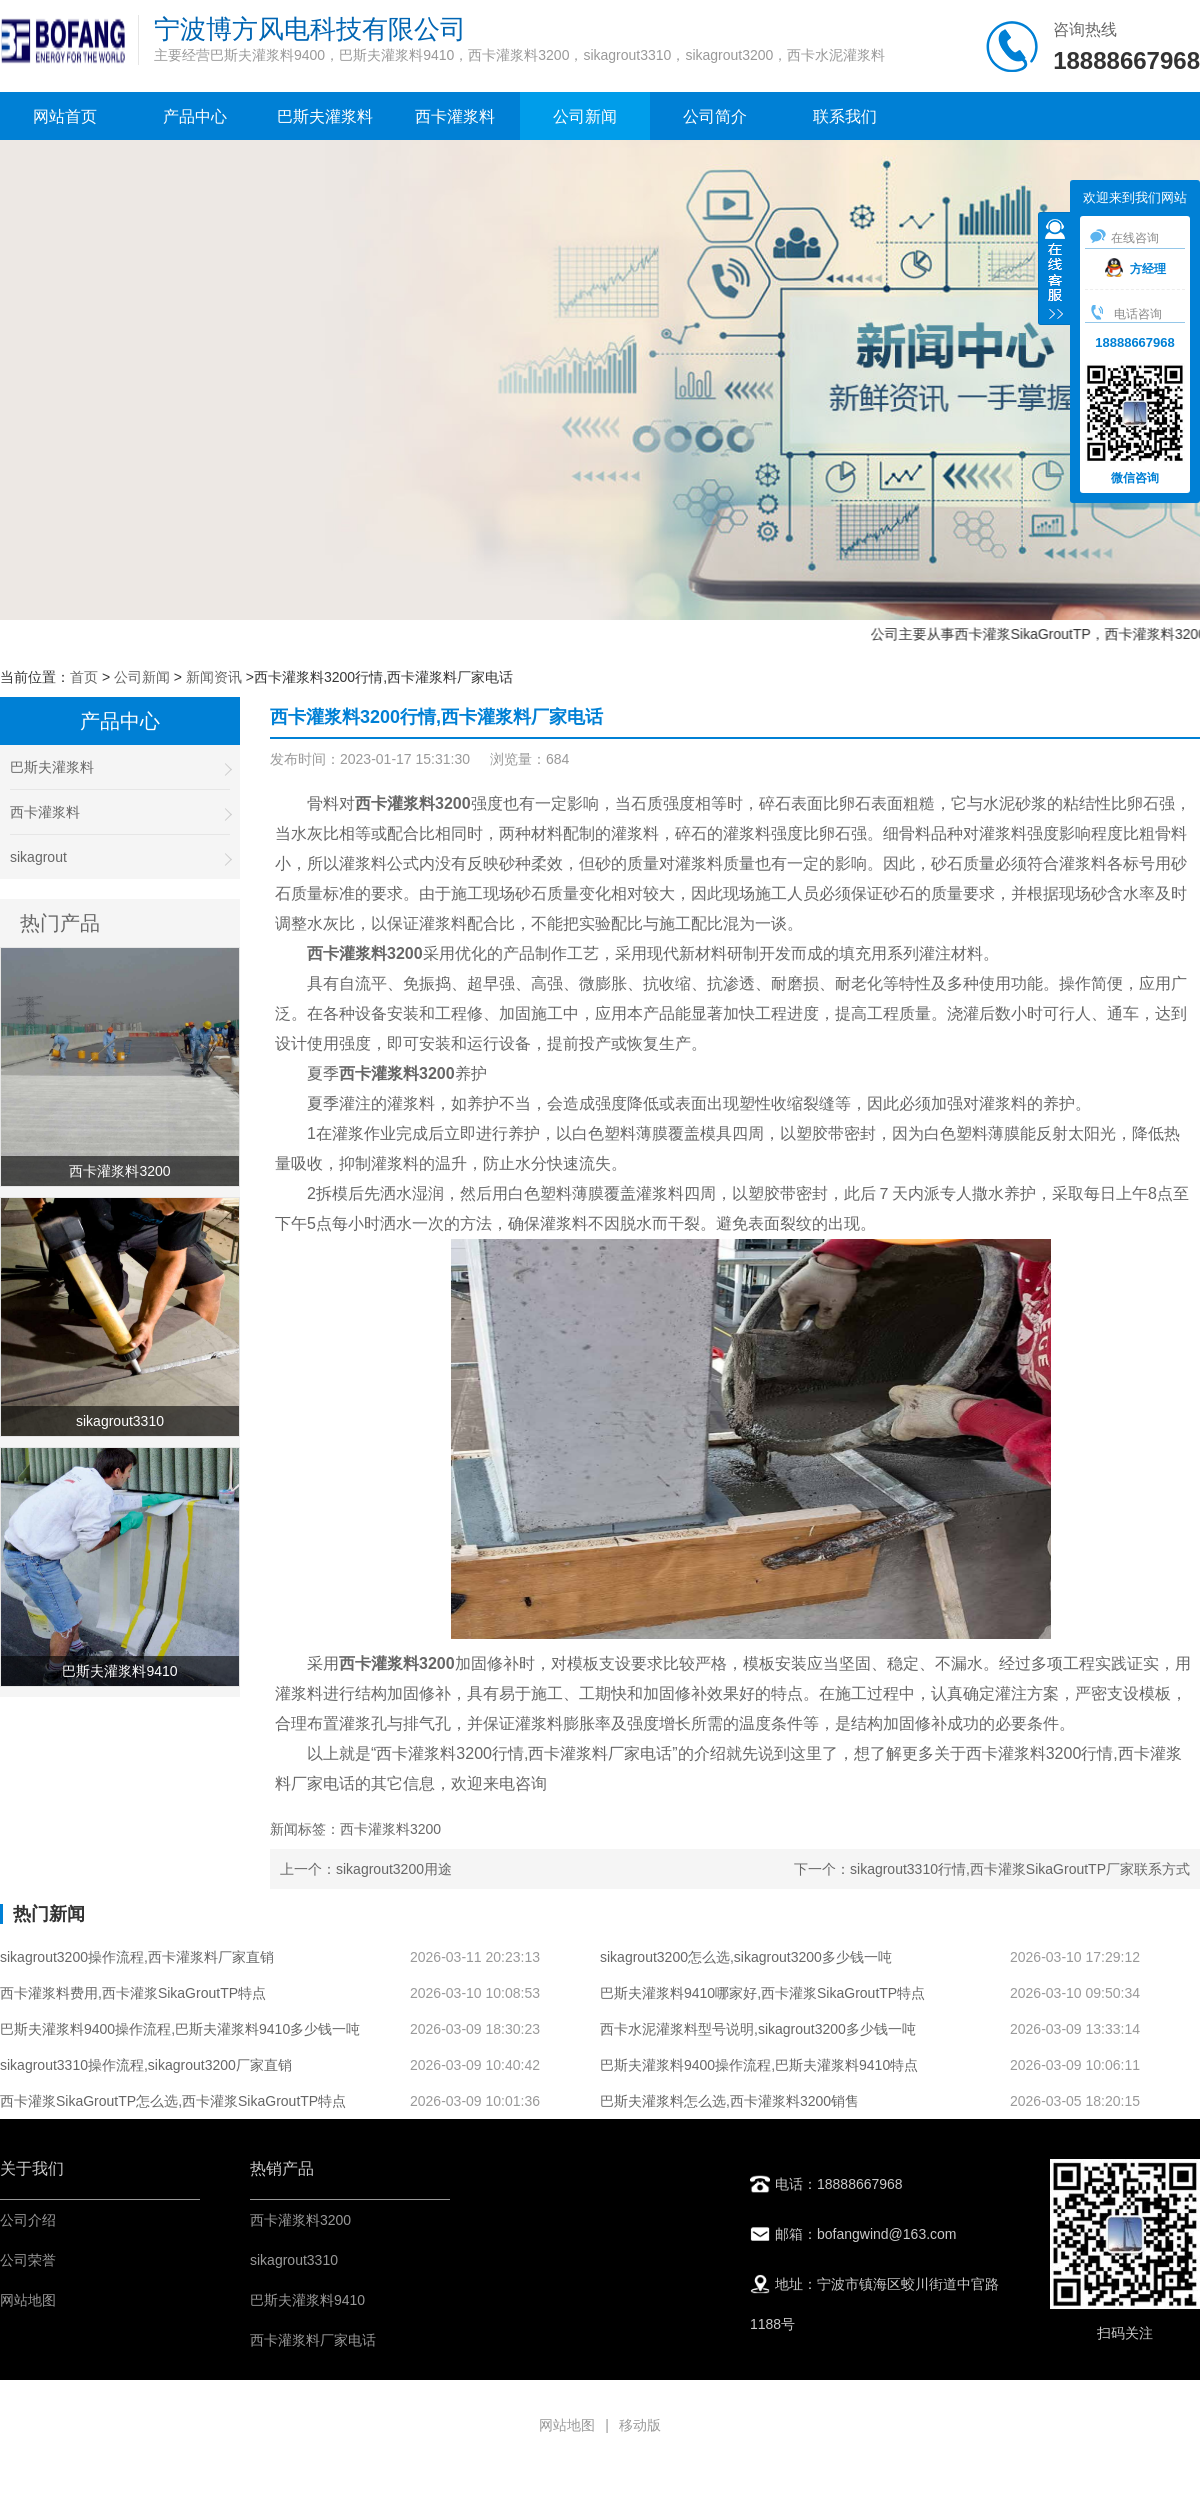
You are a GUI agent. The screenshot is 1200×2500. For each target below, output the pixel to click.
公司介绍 (28, 2220)
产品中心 (195, 116)
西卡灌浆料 (455, 116)
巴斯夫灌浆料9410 (307, 2300)
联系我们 (845, 116)
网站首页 (65, 116)
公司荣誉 (28, 2260)
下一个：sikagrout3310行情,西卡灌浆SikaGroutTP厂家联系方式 (992, 1869)
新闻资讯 (214, 677)
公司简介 (715, 116)
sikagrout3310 (294, 2260)
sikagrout (120, 857)
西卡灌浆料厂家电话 (313, 2340)
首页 (84, 677)
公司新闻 (585, 116)
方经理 (1135, 269)
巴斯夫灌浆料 (325, 116)
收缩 (1055, 271)
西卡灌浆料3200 (300, 2220)
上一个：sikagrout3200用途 (366, 1869)
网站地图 (28, 2300)
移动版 (640, 2425)
